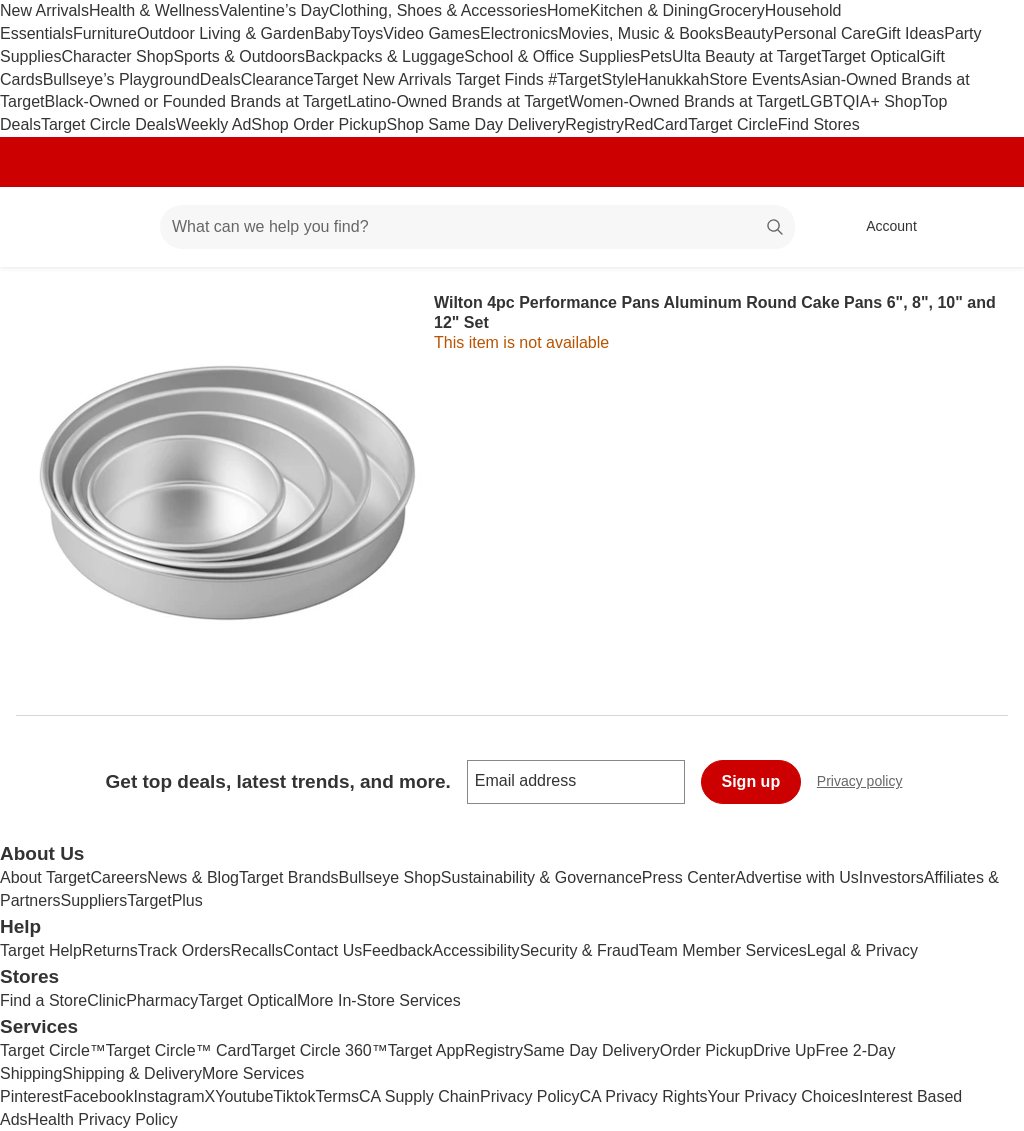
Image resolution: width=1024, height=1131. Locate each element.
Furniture (105, 33)
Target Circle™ (53, 1050)
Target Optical (870, 56)
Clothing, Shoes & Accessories (438, 10)
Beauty (749, 33)
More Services (253, 1073)
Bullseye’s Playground (121, 79)
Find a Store (43, 1000)
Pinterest (31, 1096)
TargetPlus (165, 900)
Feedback (397, 950)
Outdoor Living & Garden (225, 33)
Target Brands (289, 877)
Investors (891, 877)
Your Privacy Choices (783, 1096)
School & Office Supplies (552, 56)
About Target (45, 877)
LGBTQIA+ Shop (861, 101)
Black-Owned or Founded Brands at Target (195, 101)
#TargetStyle (592, 79)
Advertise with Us (797, 877)
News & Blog (193, 877)
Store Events (755, 79)
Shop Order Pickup (318, 124)
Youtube (244, 1096)
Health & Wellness (154, 10)
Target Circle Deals (108, 124)
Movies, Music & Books (640, 33)
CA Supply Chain (419, 1096)
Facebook (98, 1096)
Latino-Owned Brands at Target (457, 101)
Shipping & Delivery (132, 1073)
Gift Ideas (910, 33)
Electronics (519, 33)
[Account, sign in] (881, 227)
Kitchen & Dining (649, 10)
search (776, 228)
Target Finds (502, 79)
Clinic (106, 1000)
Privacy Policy (530, 1096)
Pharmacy (162, 1000)
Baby (332, 33)
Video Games (431, 33)
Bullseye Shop (390, 877)
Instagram (168, 1096)
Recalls (257, 950)
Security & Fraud (579, 950)
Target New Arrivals (385, 79)
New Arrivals (44, 10)
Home (568, 10)
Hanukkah (673, 79)
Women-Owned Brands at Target (685, 101)
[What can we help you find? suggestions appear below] (477, 227)
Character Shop (117, 56)
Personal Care (824, 33)
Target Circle (733, 124)
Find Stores (819, 124)
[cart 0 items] (982, 227)
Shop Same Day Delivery (476, 124)
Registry (594, 124)
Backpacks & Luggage (384, 56)
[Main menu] (114, 227)
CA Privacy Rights (644, 1096)
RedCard (656, 124)
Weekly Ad (213, 124)
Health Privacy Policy (103, 1119)
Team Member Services (723, 950)
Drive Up (784, 1050)
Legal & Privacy (862, 950)
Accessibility (475, 950)
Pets (656, 56)
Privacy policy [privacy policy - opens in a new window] (868, 783)
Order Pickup (706, 1050)
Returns (110, 950)
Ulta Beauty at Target (746, 56)
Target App (426, 1050)
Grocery (736, 10)
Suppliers (93, 900)
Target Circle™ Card (178, 1050)
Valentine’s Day (274, 10)
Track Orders (184, 950)
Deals (220, 79)
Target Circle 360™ (319, 1050)
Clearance (277, 79)
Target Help (41, 950)
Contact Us (322, 950)
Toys (366, 33)
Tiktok (294, 1096)
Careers (118, 877)
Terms (337, 1096)
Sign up (751, 781)
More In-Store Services (379, 1000)
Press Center (688, 877)
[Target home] (44, 227)
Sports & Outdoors (239, 56)
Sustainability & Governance (541, 877)
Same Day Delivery (591, 1050)
